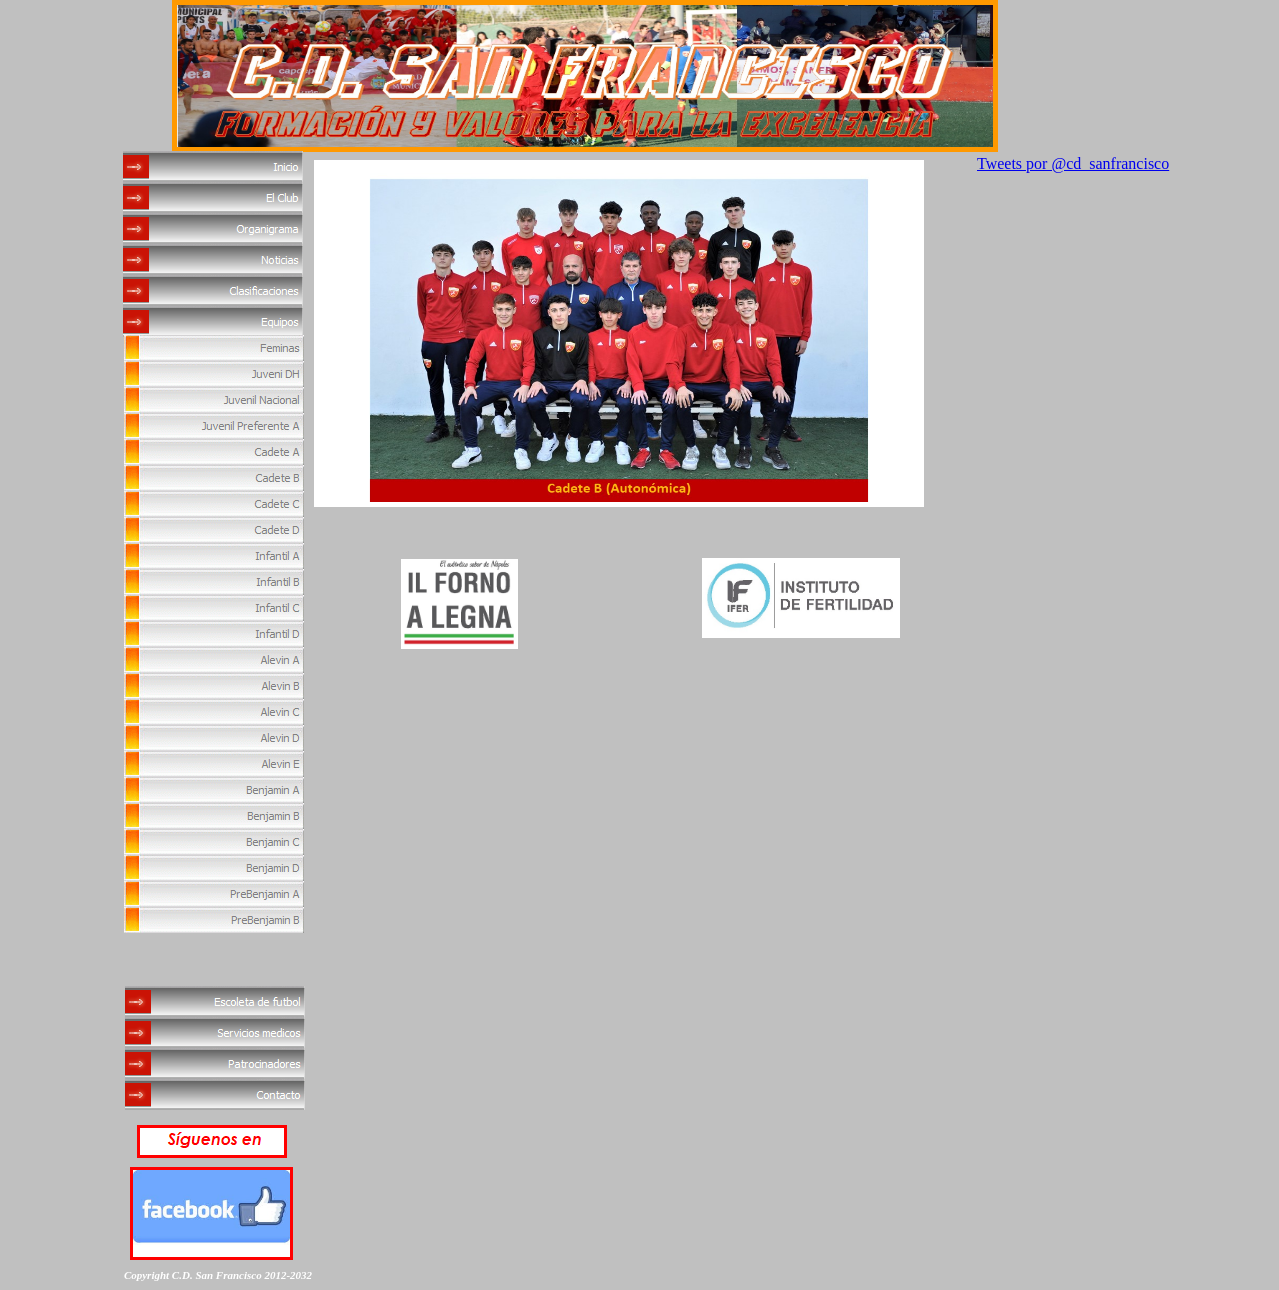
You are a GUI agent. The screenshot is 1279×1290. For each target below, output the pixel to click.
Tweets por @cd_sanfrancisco (1073, 163)
